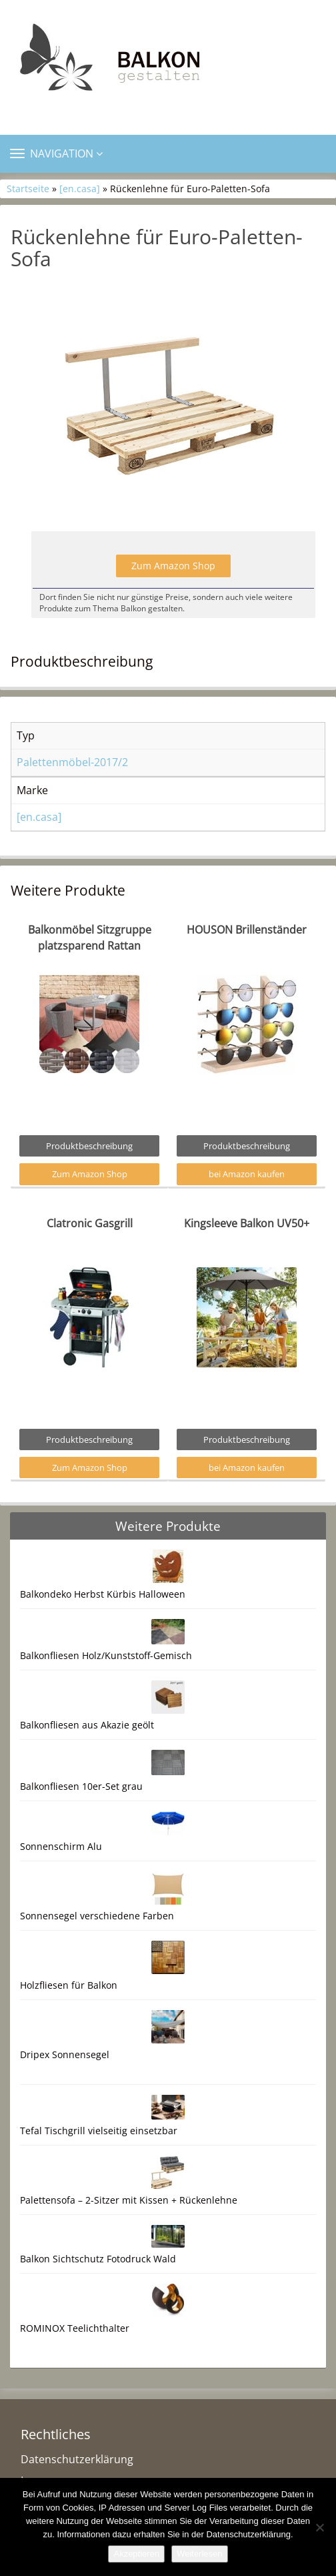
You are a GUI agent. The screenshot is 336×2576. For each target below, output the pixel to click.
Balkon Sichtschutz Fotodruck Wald (98, 2258)
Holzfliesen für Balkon (68, 1985)
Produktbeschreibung (89, 1146)
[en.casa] (79, 188)
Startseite (28, 188)
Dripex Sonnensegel (64, 2054)
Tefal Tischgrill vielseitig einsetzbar (98, 2130)
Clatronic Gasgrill (90, 1223)
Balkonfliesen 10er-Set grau (81, 1786)
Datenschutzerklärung (77, 2459)
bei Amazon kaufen (247, 1174)
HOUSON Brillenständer (247, 929)
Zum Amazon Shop (173, 565)
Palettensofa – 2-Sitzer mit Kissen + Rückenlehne (128, 2200)
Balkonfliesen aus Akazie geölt (87, 1724)
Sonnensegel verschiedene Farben (97, 1915)
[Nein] (319, 2527)
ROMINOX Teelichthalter (74, 2328)
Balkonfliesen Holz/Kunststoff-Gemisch (106, 1655)
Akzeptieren (136, 2554)
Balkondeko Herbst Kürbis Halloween (102, 1594)
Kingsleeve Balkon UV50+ (246, 1223)
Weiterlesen (199, 2554)
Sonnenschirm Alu (61, 1846)
